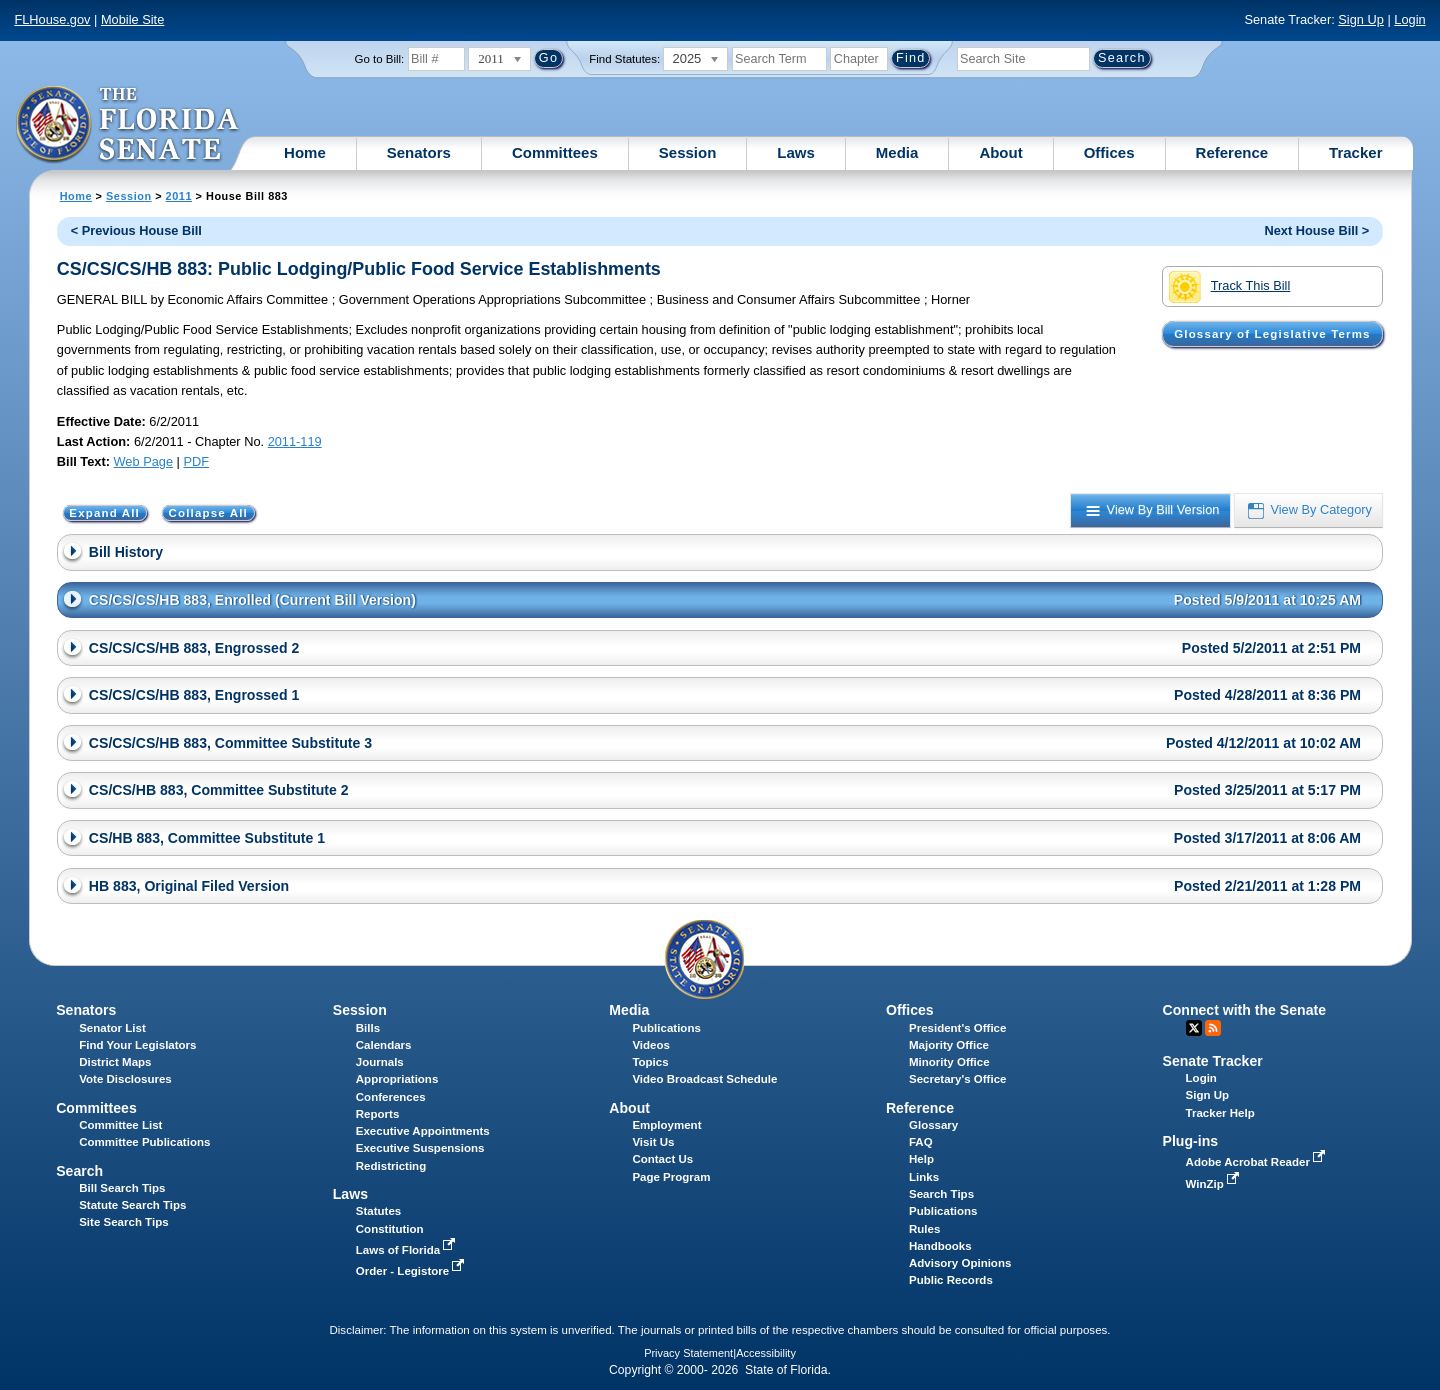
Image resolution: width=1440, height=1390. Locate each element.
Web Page (144, 461)
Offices (1109, 152)
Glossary (933, 1125)
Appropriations (397, 1079)
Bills (368, 1028)
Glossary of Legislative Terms (1272, 334)
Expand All (104, 513)
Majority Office (949, 1045)
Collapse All (208, 513)
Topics (650, 1062)
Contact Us (662, 1159)
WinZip (1214, 1184)
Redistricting (391, 1166)
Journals (380, 1062)
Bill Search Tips (122, 1188)
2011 (179, 196)
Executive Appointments (423, 1131)
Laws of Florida (408, 1250)
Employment (666, 1125)
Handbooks (940, 1246)
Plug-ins (1191, 1141)
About (1000, 152)
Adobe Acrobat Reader (1258, 1162)
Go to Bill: (379, 59)
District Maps (115, 1062)
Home (305, 152)
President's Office (957, 1028)
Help (921, 1159)
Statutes (378, 1211)
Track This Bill (1229, 287)
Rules (924, 1229)
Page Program (671, 1177)
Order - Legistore (412, 1271)
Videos (651, 1045)
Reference (1232, 152)
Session (688, 152)
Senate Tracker (1213, 1061)
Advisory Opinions (960, 1263)
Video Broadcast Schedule (704, 1079)
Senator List (112, 1028)
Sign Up (1361, 19)
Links (924, 1177)
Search (79, 1171)
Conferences (391, 1097)
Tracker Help (1220, 1113)
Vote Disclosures (125, 1079)
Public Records (951, 1280)
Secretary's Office (957, 1079)
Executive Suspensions (420, 1148)
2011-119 (295, 441)
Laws (796, 152)
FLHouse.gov (52, 19)
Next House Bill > (1316, 230)
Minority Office (949, 1062)
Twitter (1194, 1028)
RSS (1213, 1028)
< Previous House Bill (136, 230)
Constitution (390, 1229)
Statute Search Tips (132, 1205)
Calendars (384, 1045)
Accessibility (766, 1353)
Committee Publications (144, 1142)
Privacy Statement (688, 1353)
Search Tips (941, 1194)
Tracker (1355, 152)
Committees (555, 152)
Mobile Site (132, 19)
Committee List (120, 1125)
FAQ (921, 1142)
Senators (419, 152)
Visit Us (653, 1142)
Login (1409, 19)
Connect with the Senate (1244, 1010)
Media (897, 152)
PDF (196, 461)
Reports (378, 1114)
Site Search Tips (123, 1222)
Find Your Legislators (137, 1045)
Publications (666, 1028)
